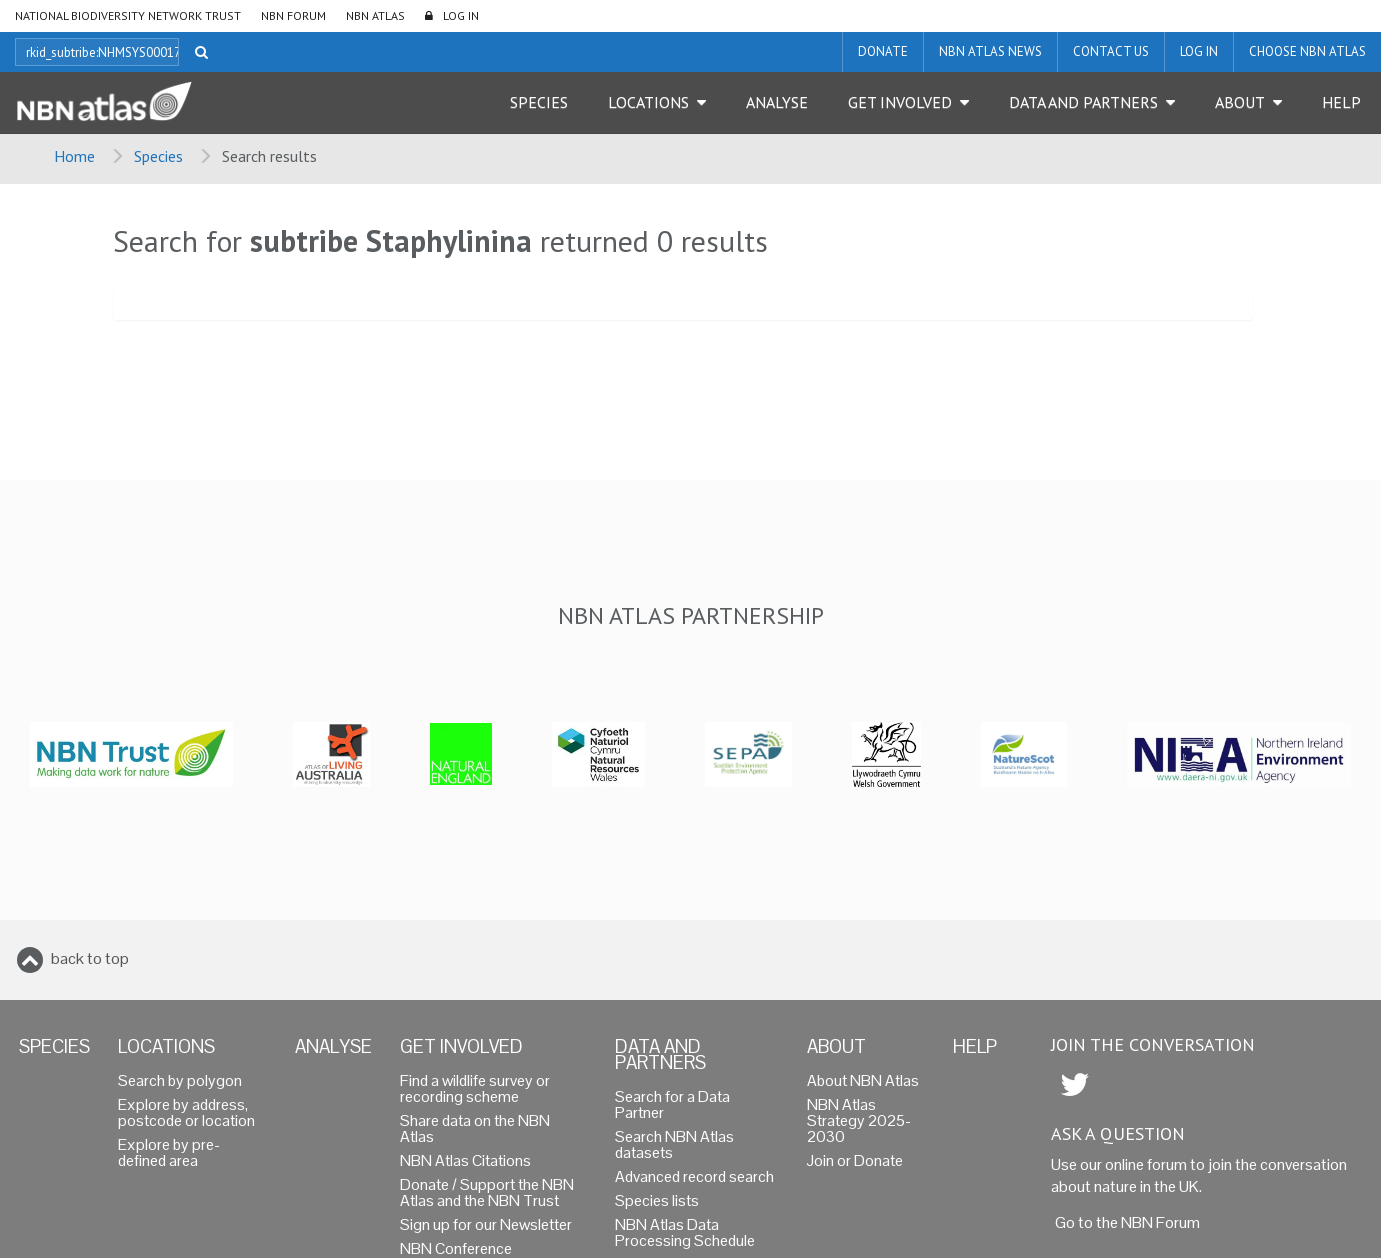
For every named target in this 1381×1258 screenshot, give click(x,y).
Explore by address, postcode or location (186, 1112)
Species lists (657, 1200)
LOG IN (461, 15)
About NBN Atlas (863, 1080)
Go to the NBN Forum (1127, 1222)
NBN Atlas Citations (465, 1160)
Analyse (777, 102)
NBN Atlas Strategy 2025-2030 (859, 1120)
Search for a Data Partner (672, 1104)
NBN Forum (293, 15)
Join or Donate (855, 1160)
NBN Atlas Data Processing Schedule (685, 1232)
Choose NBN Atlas (1307, 51)
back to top (90, 958)
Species (539, 102)
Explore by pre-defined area (169, 1152)
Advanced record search (694, 1176)
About (1240, 102)
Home (74, 156)
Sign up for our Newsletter (486, 1224)
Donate (883, 51)
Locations (648, 102)
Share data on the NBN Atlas (475, 1128)
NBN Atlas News (990, 51)
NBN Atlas (375, 15)
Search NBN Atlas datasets (674, 1144)
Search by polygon (180, 1080)
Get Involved (900, 102)
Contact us (1111, 51)
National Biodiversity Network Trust (128, 15)
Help (1341, 102)
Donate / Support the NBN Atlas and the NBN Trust (487, 1192)
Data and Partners (1083, 102)
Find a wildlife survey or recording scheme (475, 1088)
